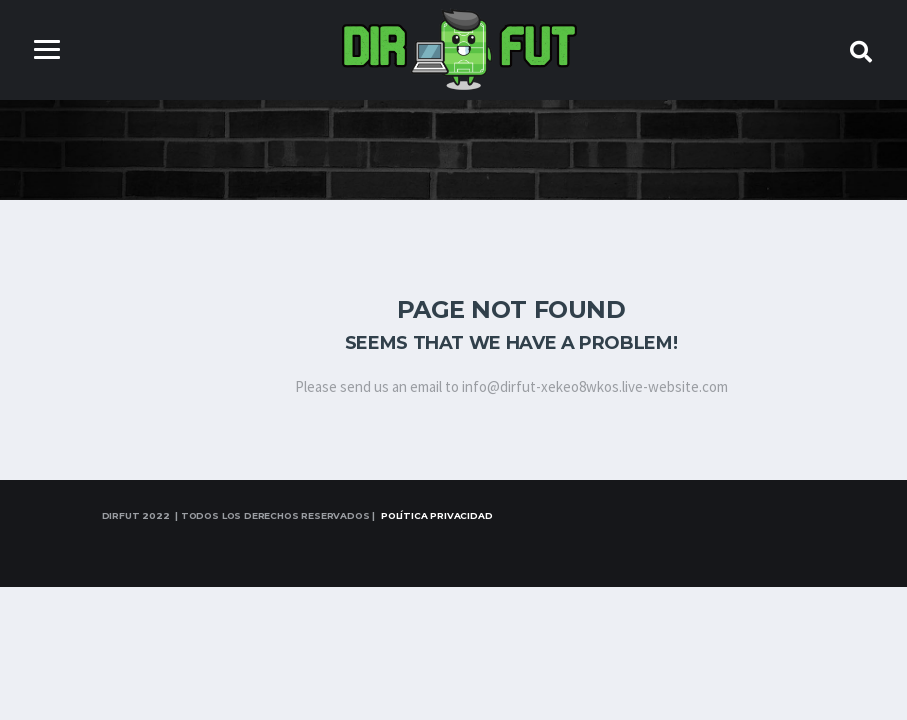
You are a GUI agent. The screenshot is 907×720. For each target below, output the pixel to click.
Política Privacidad (437, 515)
